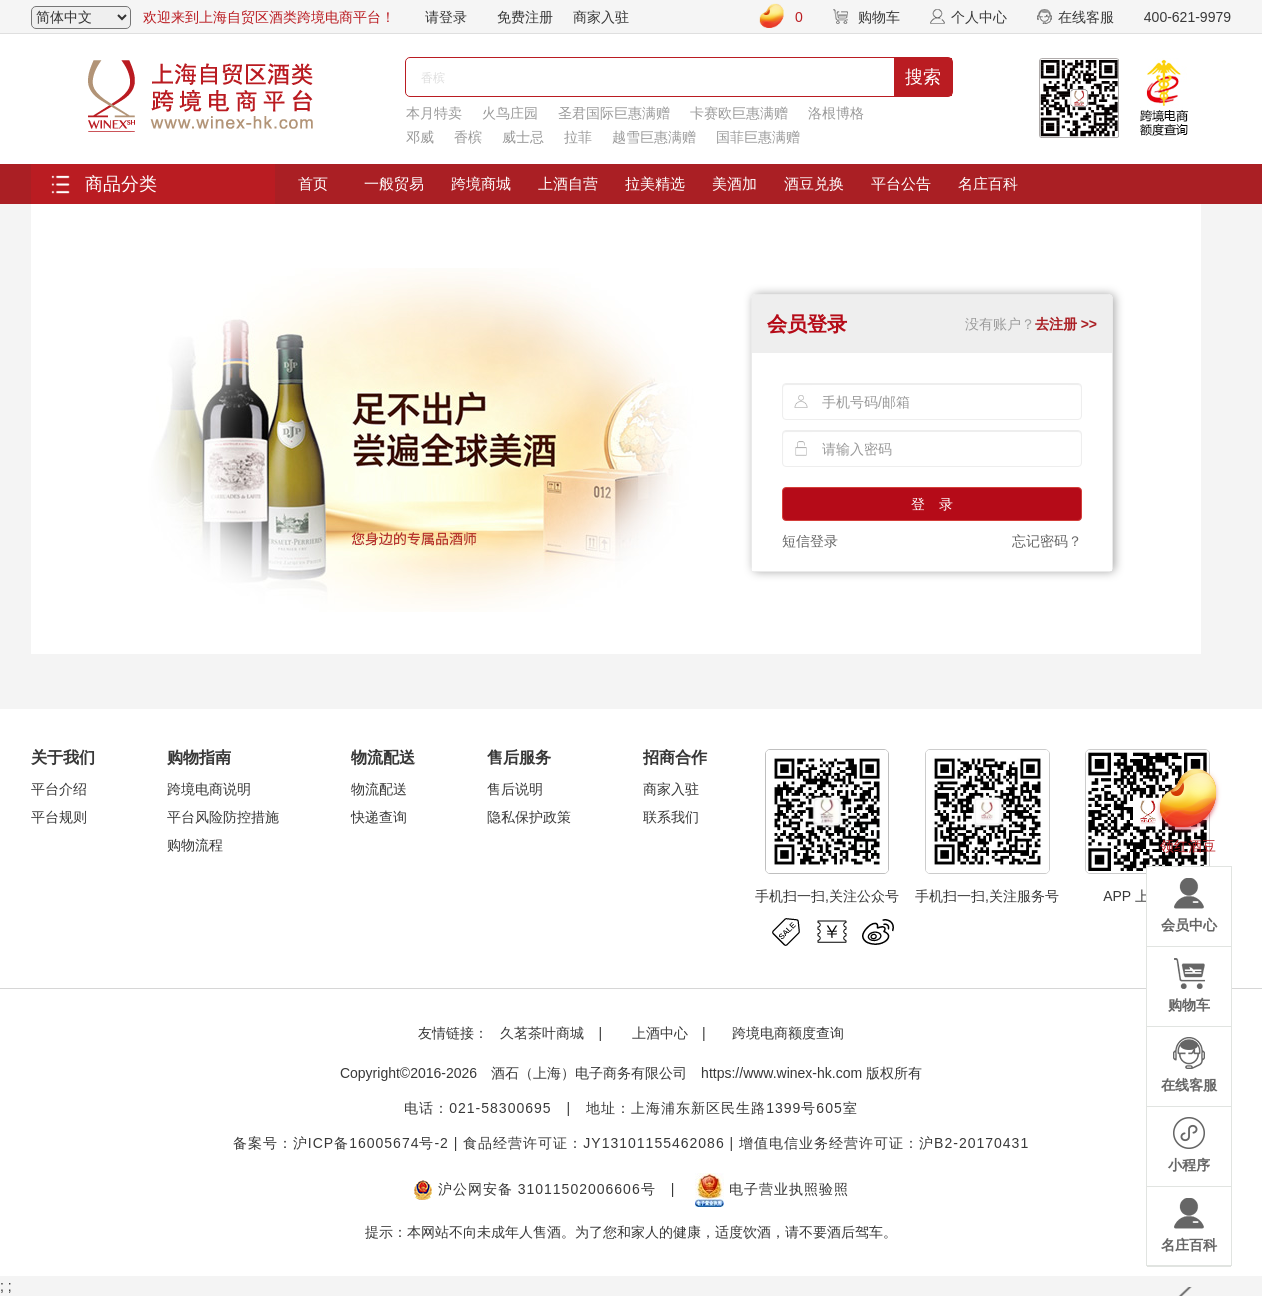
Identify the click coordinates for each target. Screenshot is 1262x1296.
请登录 (446, 17)
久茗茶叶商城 (542, 1033)
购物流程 (195, 845)
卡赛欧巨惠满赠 (739, 113)
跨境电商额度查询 (788, 1033)
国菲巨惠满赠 (758, 137)
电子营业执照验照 (772, 1189)
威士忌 (523, 137)
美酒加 (734, 183)
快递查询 (379, 817)
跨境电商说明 (209, 789)
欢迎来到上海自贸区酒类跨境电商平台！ (269, 17)
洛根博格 (836, 113)
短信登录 (810, 541)
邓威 (420, 137)
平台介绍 (59, 789)
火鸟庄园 (510, 113)
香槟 (468, 137)
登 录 (932, 504)
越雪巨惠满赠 (654, 137)
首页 (313, 183)
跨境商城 (481, 183)
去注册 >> (1066, 324)
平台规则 (59, 817)
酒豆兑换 (814, 183)
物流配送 (379, 789)
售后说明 (515, 789)
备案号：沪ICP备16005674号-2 (341, 1143)
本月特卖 (434, 113)
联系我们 (671, 817)
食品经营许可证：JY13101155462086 (593, 1143)
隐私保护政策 (529, 817)
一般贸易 (394, 183)
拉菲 (578, 137)
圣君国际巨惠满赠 (614, 113)
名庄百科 (988, 183)
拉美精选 (655, 183)
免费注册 (525, 17)
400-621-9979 (1187, 17)
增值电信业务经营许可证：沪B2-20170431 (884, 1143)
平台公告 (901, 183)
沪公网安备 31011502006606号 (534, 1189)
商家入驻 (601, 17)
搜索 (923, 77)
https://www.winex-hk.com (781, 1073)
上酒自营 (568, 183)
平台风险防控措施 (223, 817)
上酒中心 (658, 1033)
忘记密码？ (1047, 541)
